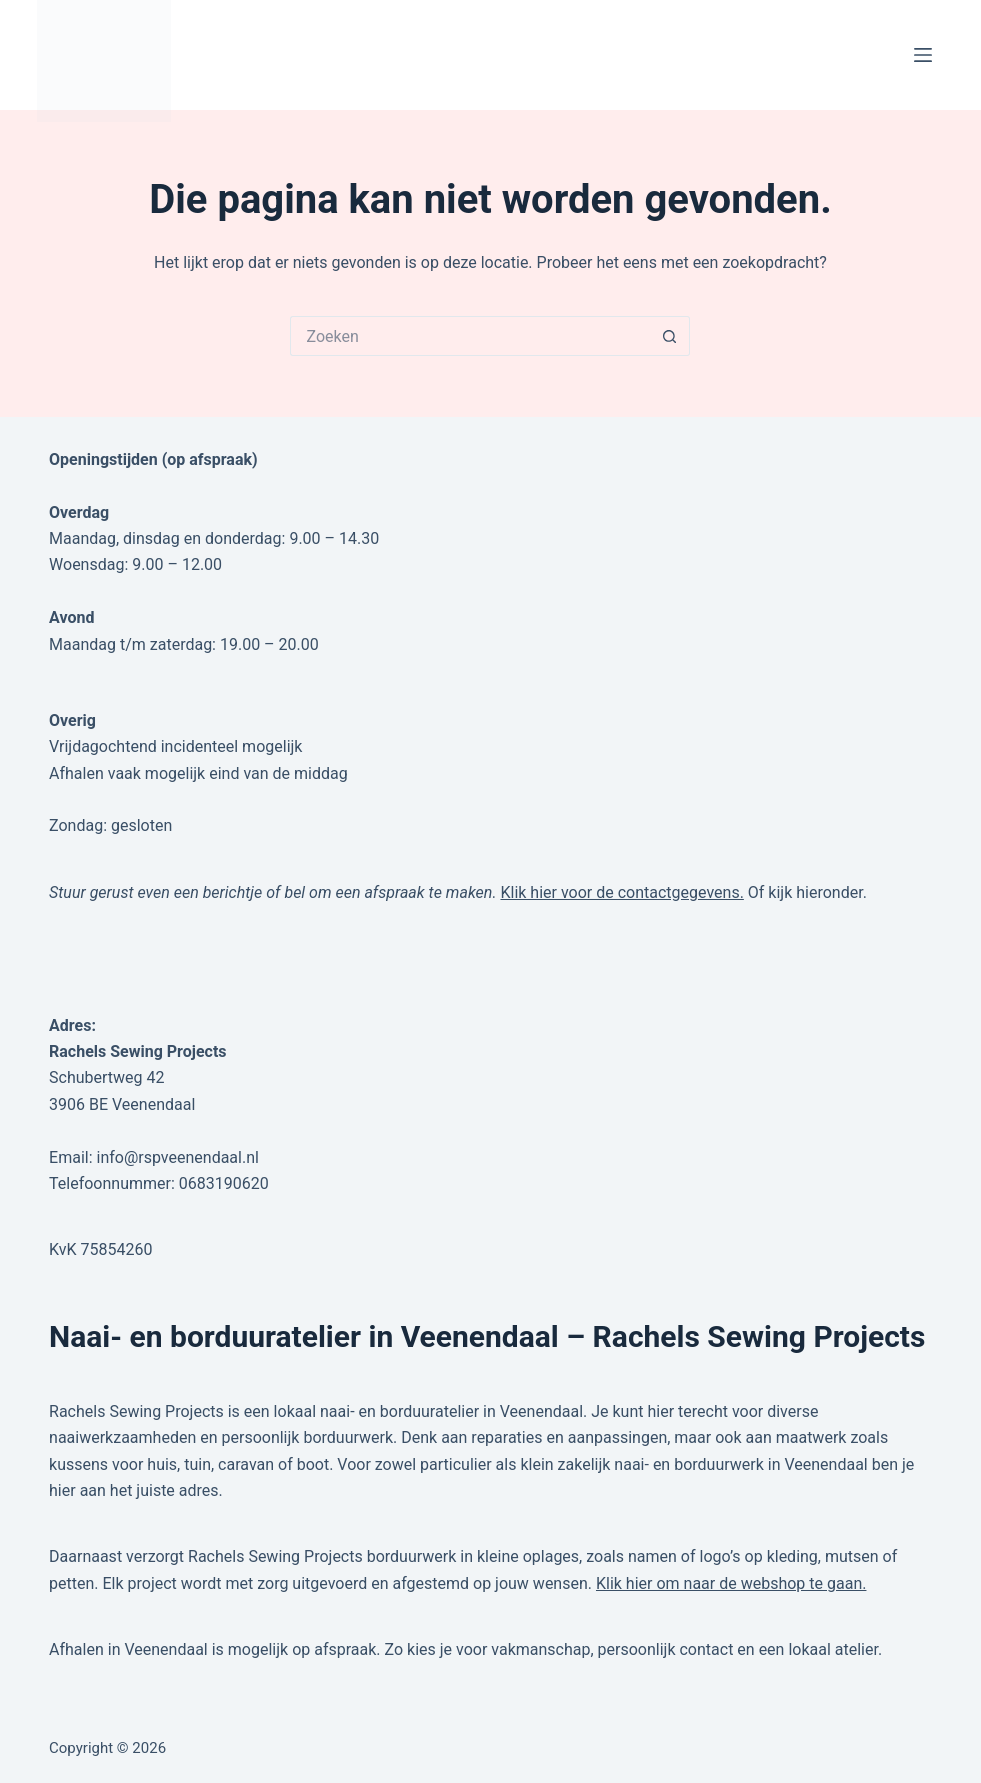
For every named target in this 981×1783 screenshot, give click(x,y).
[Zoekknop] (670, 336)
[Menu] (923, 55)
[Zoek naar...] (470, 336)
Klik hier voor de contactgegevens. (621, 892)
